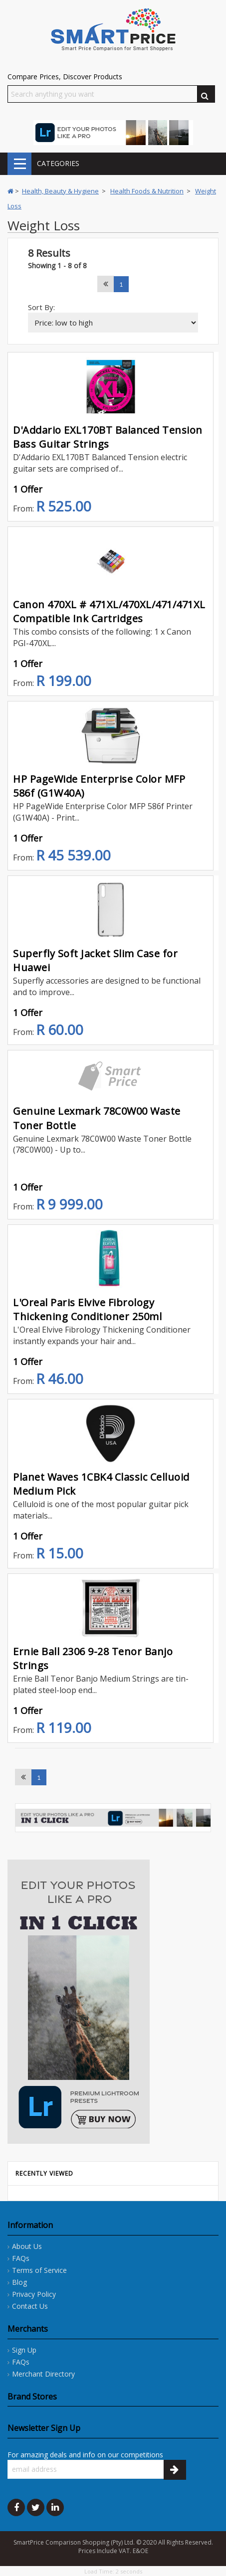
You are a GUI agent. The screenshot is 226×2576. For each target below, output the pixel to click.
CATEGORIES (19, 164)
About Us (27, 2246)
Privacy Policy (34, 2294)
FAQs (20, 2258)
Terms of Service (39, 2270)
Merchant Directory (43, 2374)
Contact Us (30, 2306)
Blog (19, 2282)
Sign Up (24, 2350)
